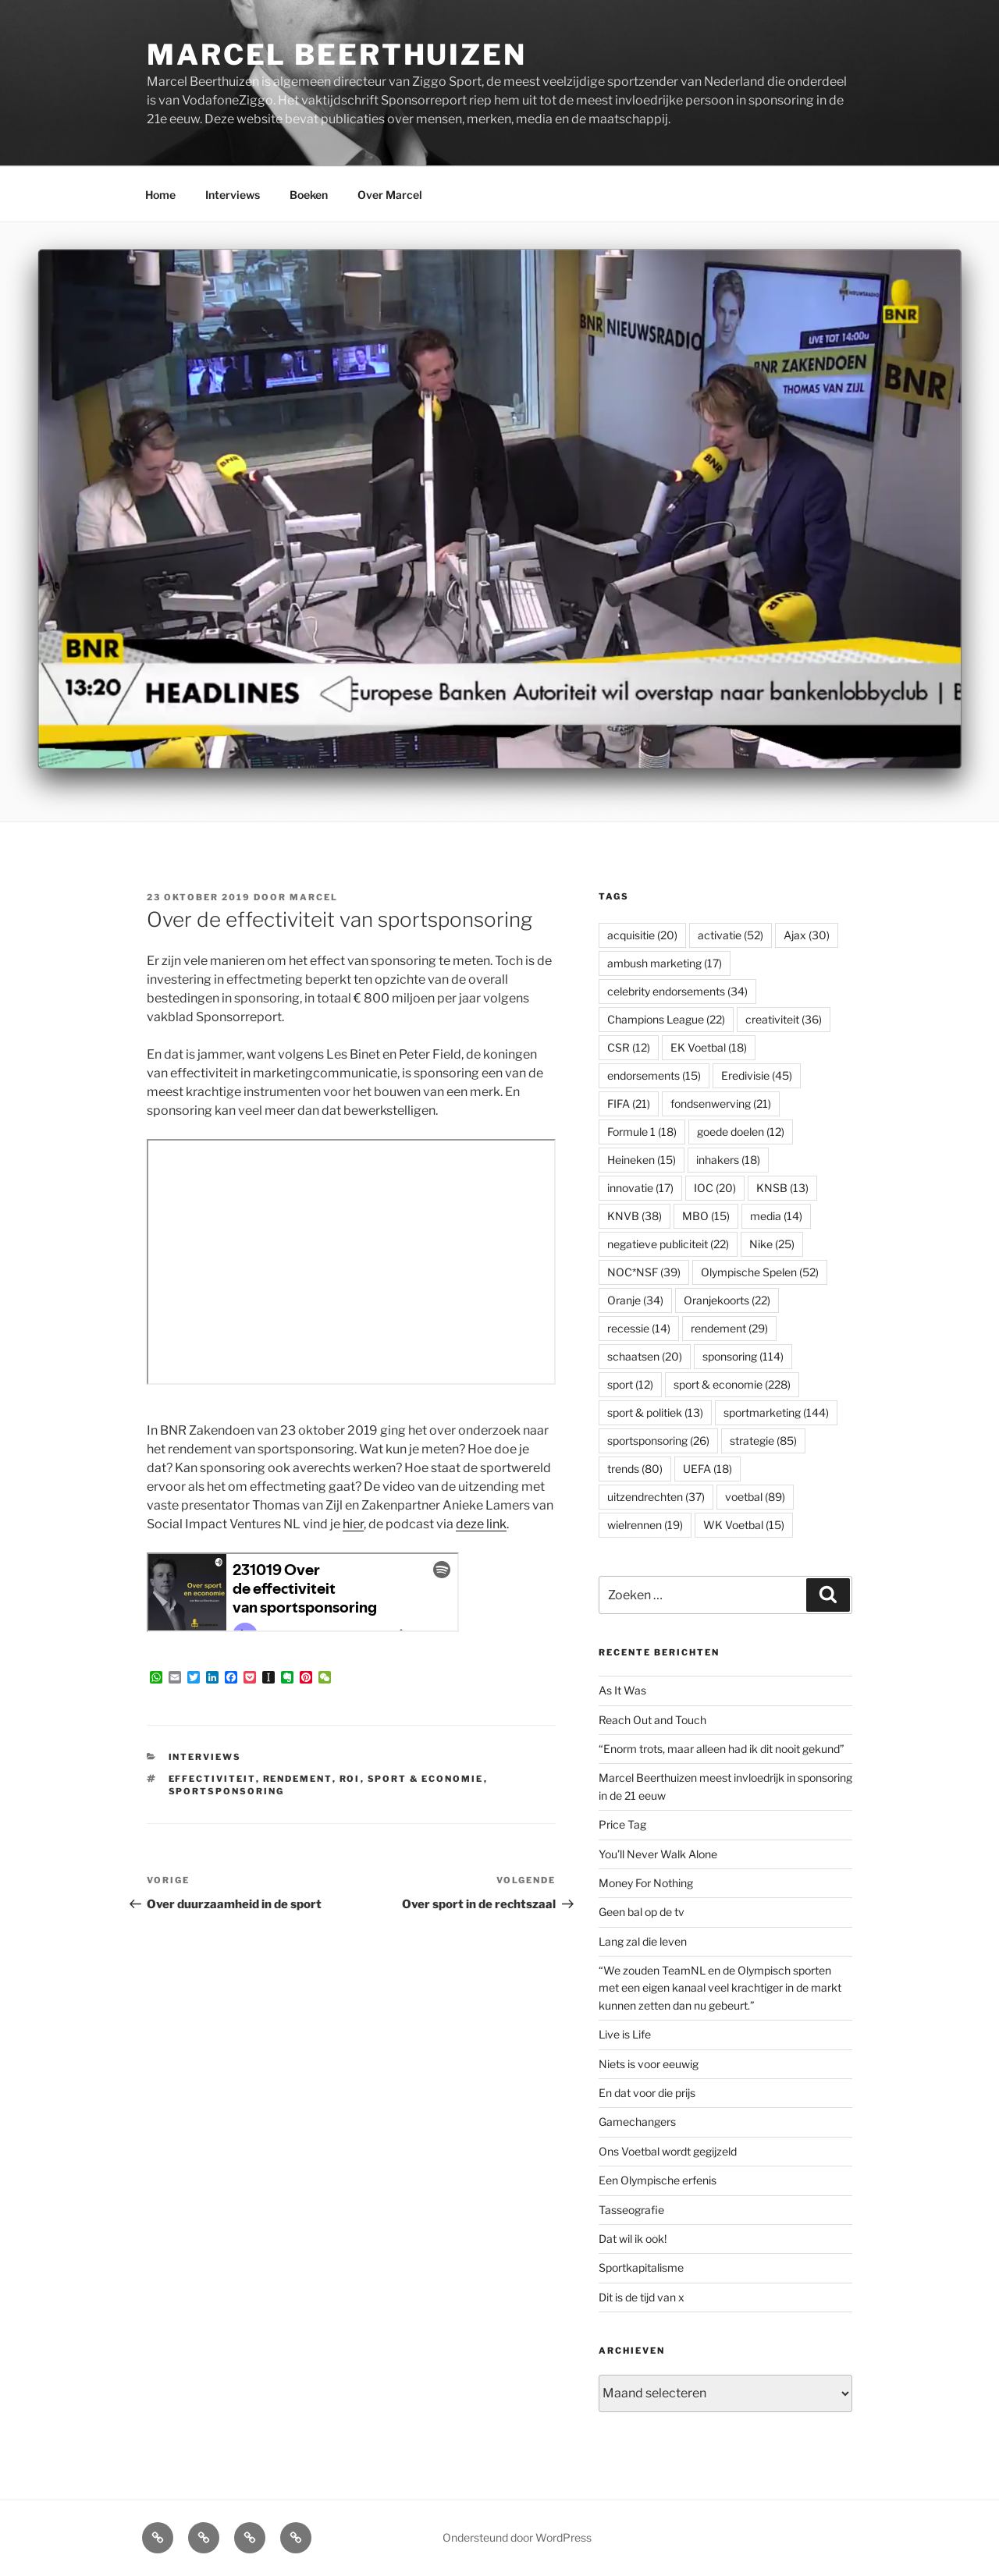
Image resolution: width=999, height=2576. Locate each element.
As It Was (622, 1690)
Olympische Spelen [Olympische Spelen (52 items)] (760, 1272)
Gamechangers (637, 2121)
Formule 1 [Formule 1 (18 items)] (642, 1131)
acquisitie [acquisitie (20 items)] (642, 935)
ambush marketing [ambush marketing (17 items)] (664, 963)
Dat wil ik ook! (633, 2238)
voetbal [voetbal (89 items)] (755, 1496)
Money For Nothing (646, 1882)
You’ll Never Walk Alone (658, 1854)
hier (353, 1524)
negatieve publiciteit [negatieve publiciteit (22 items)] (668, 1244)
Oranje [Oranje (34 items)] (635, 1300)
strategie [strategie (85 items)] (763, 1440)
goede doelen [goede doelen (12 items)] (740, 1131)
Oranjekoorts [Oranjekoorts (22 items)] (727, 1300)
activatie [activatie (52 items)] (730, 935)
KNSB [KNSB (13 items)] (782, 1187)
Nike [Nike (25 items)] (772, 1244)
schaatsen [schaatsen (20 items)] (644, 1356)
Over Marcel (389, 194)
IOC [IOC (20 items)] (715, 1187)
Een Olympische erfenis (657, 2180)
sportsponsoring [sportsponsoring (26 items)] (658, 1440)
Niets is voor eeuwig (649, 2063)
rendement (297, 1778)
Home (160, 194)
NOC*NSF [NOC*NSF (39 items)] (644, 1272)
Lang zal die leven (643, 1941)
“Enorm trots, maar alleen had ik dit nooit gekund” (721, 1748)
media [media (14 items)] (776, 1215)
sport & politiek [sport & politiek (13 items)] (655, 1412)
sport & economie (426, 1778)
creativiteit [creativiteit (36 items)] (783, 1019)
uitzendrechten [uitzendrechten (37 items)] (656, 1496)
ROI (350, 1778)
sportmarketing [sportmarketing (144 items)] (776, 1412)
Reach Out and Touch (652, 1719)
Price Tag (622, 1824)
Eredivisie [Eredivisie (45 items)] (756, 1075)
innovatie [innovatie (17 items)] (640, 1187)
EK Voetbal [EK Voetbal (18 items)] (708, 1047)
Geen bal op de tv (641, 1911)
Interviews (232, 194)
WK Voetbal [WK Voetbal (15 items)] (743, 1524)
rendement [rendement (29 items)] (729, 1328)
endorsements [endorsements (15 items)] (654, 1075)
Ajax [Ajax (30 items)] (807, 935)
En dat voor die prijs (647, 2092)
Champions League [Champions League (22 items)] (666, 1019)
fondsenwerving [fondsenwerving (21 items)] (720, 1103)
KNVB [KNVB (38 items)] (634, 1215)
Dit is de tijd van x (641, 2297)
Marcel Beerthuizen (337, 54)
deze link (481, 1524)
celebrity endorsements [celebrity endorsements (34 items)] (677, 991)
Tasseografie (631, 2209)
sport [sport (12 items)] (630, 1384)
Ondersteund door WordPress (517, 2537)
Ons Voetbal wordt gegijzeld (668, 2151)
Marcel (314, 897)
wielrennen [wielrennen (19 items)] (645, 1524)
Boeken (309, 194)
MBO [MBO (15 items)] (706, 1215)
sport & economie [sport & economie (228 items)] (732, 1384)
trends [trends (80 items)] (635, 1468)
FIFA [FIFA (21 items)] (628, 1103)
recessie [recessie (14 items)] (638, 1328)
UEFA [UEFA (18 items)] (707, 1468)
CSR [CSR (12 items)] (628, 1047)
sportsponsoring (227, 1791)
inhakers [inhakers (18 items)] (728, 1159)
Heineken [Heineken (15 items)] (641, 1159)
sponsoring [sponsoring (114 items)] (743, 1356)
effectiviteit (212, 1778)
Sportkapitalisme (641, 2267)
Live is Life (625, 2034)
